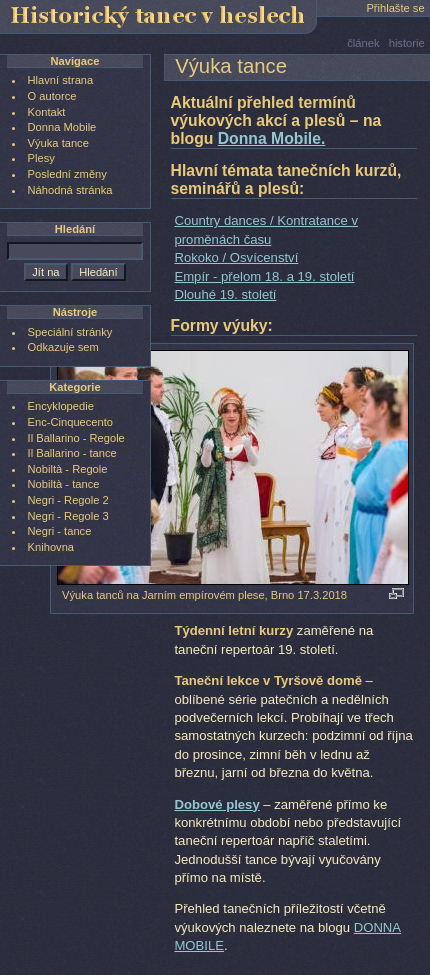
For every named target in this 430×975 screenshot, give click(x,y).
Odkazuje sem (63, 347)
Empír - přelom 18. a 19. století (264, 276)
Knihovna (51, 547)
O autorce (52, 96)
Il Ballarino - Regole (76, 438)
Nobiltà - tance (64, 484)
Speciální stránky (70, 332)
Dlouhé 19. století (225, 294)
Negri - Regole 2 (68, 500)
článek (363, 43)
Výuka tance (58, 143)
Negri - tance (60, 531)
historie (407, 43)
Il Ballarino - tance (72, 453)
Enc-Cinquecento (70, 422)
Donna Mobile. (272, 138)
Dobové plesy (216, 804)
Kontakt (47, 112)
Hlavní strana (61, 80)
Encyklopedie (61, 406)
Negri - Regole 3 (68, 516)
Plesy (41, 158)
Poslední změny (67, 174)
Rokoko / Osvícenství (236, 257)
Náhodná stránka (70, 190)
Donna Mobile (62, 127)
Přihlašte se (395, 8)
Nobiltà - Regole (68, 469)
